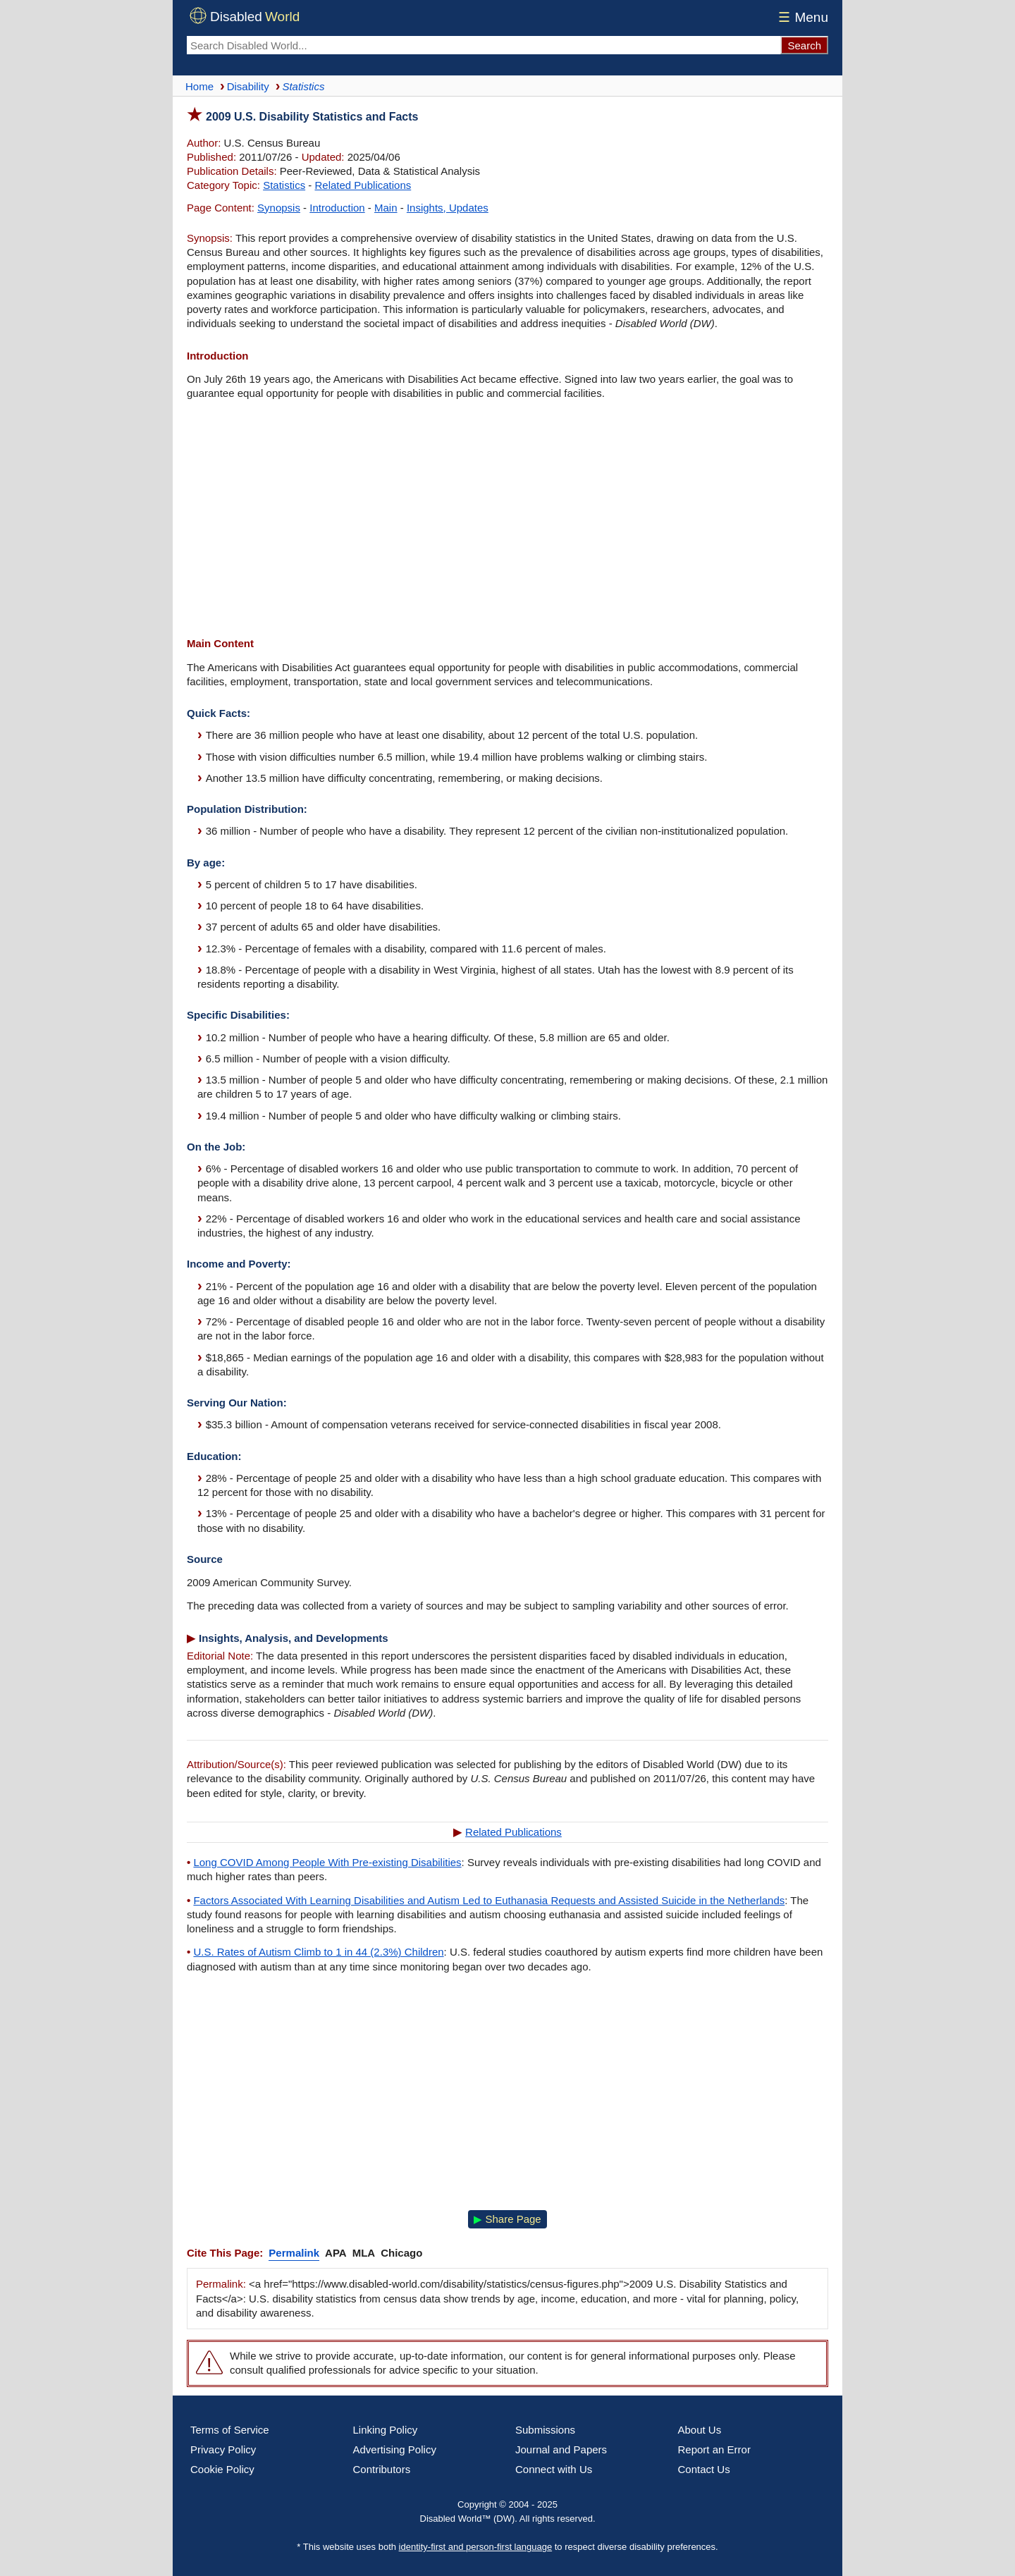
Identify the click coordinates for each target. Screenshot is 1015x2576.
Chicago (401, 2253)
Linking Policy (385, 2430)
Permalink (294, 2253)
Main (386, 208)
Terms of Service (229, 2430)
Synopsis (278, 208)
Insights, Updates (447, 208)
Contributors (382, 2469)
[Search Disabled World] (483, 45)
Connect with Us (553, 2469)
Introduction (336, 208)
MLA (364, 2253)
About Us (700, 2430)
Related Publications (362, 185)
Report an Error (714, 2449)
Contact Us (704, 2469)
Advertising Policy (394, 2449)
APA (336, 2253)
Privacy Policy (223, 2449)
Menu (801, 17)
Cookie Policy (222, 2469)
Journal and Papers (561, 2449)
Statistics (284, 185)
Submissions (545, 2430)
